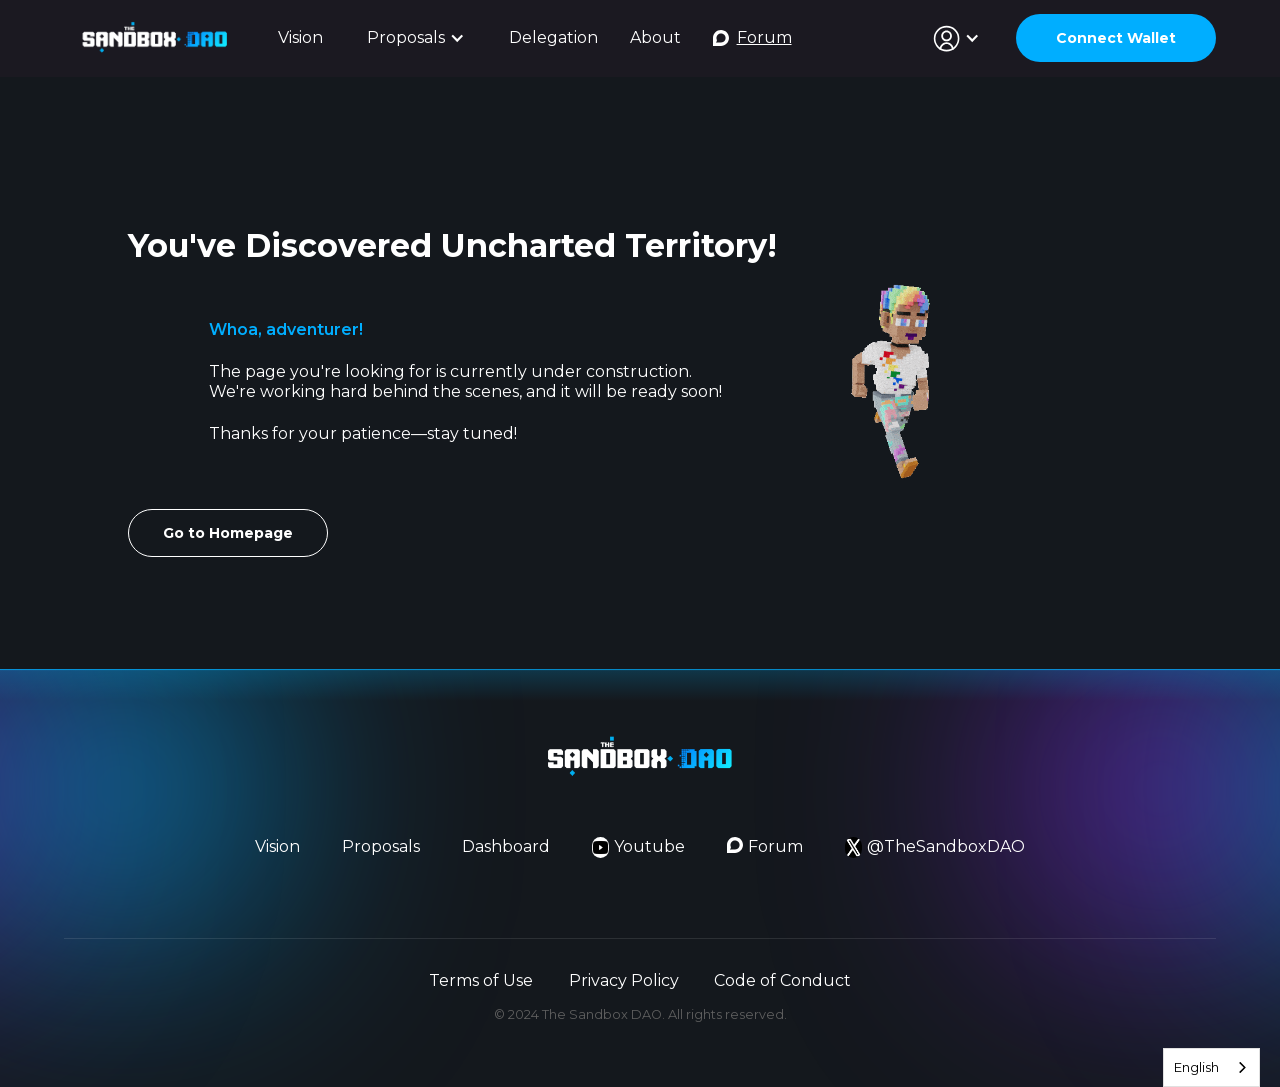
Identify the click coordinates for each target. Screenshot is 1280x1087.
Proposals (381, 846)
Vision (300, 37)
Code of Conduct (782, 980)
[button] (416, 38)
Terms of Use (481, 980)
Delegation (553, 37)
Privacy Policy (624, 980)
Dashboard (506, 846)
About (655, 37)
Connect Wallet (1116, 38)
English (1196, 1067)
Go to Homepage (228, 533)
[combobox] (1211, 1067)
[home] (155, 38)
